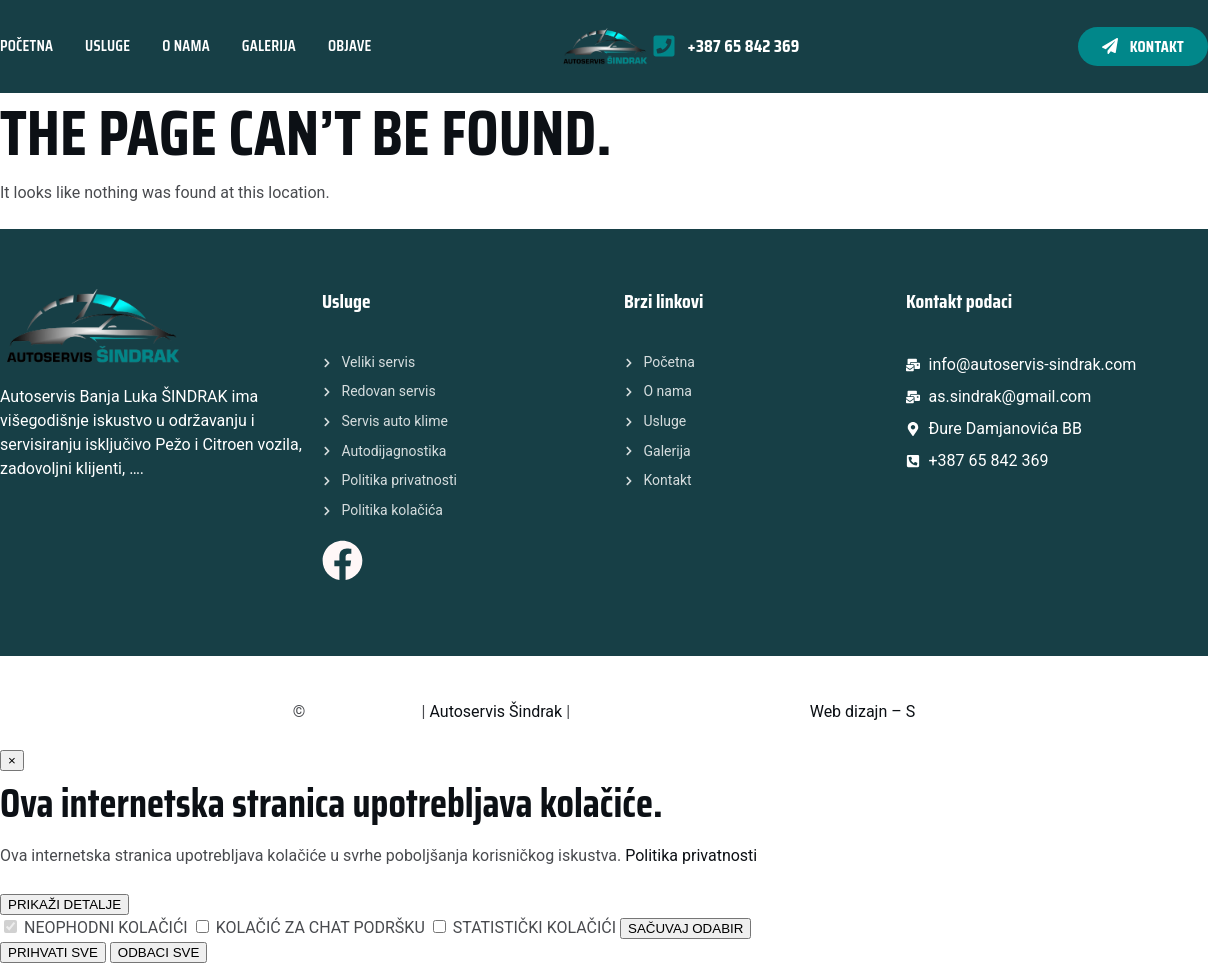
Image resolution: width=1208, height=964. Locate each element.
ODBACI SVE (158, 952)
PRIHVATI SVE (53, 952)
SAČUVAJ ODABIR (685, 928)
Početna (26, 45)
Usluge (107, 45)
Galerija (269, 45)
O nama (186, 45)
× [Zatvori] (12, 760)
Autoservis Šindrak (495, 711)
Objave (350, 45)
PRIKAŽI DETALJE (64, 904)
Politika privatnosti (691, 855)
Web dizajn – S (863, 711)
